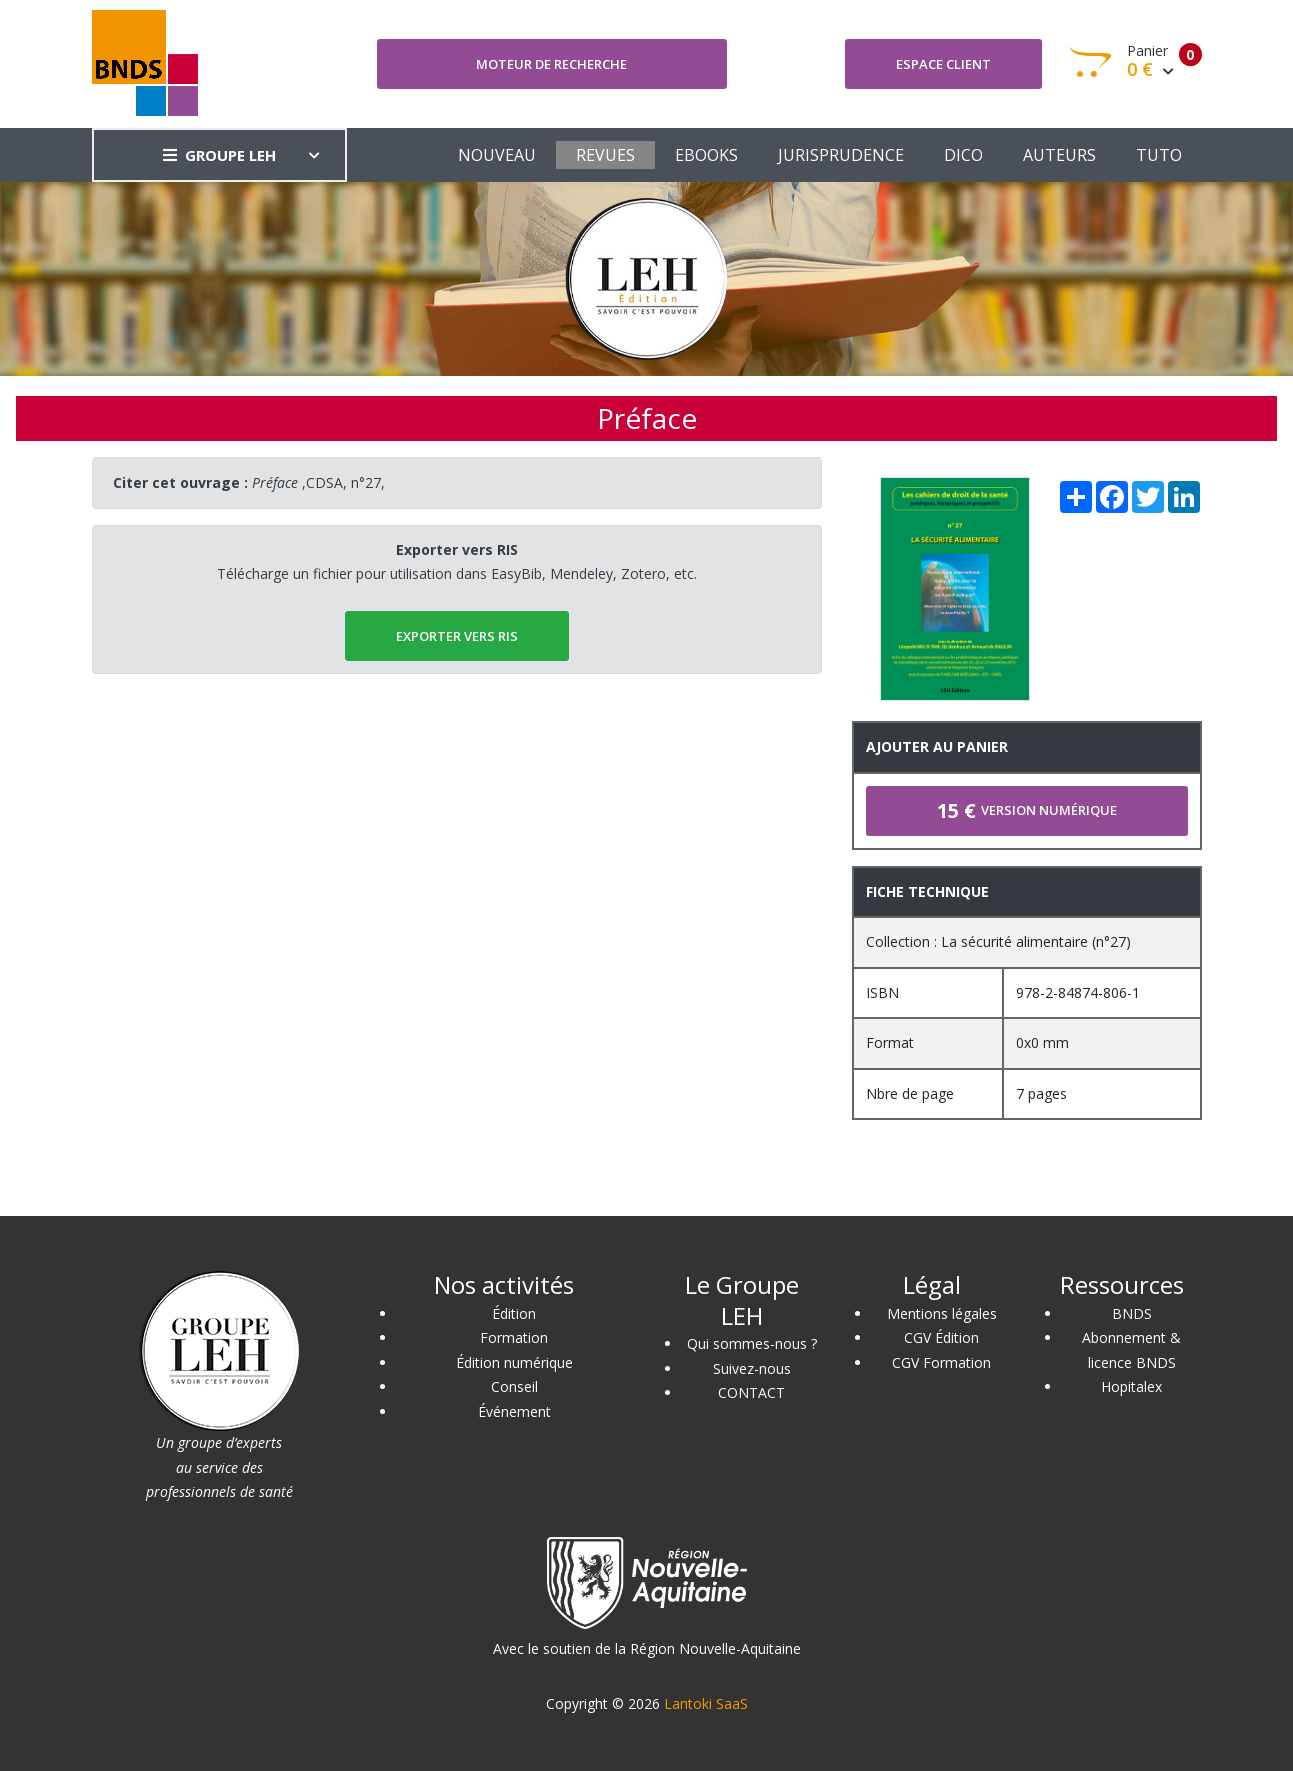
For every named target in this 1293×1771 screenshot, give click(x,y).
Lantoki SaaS (706, 1703)
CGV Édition (941, 1337)
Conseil (514, 1386)
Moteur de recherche (551, 64)
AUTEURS (1059, 155)
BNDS (1132, 1313)
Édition (514, 1313)
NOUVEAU (497, 155)
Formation (514, 1337)
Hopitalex (1131, 1386)
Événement (514, 1411)
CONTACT (751, 1392)
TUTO (1159, 155)
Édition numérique (514, 1362)
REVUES (605, 155)
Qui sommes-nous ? (752, 1343)
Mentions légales (942, 1313)
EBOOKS (706, 155)
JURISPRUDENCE (841, 155)
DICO (963, 155)
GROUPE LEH (219, 155)
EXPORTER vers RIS (457, 636)
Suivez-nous (752, 1368)
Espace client (943, 64)
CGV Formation (941, 1362)
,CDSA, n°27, (318, 482)
